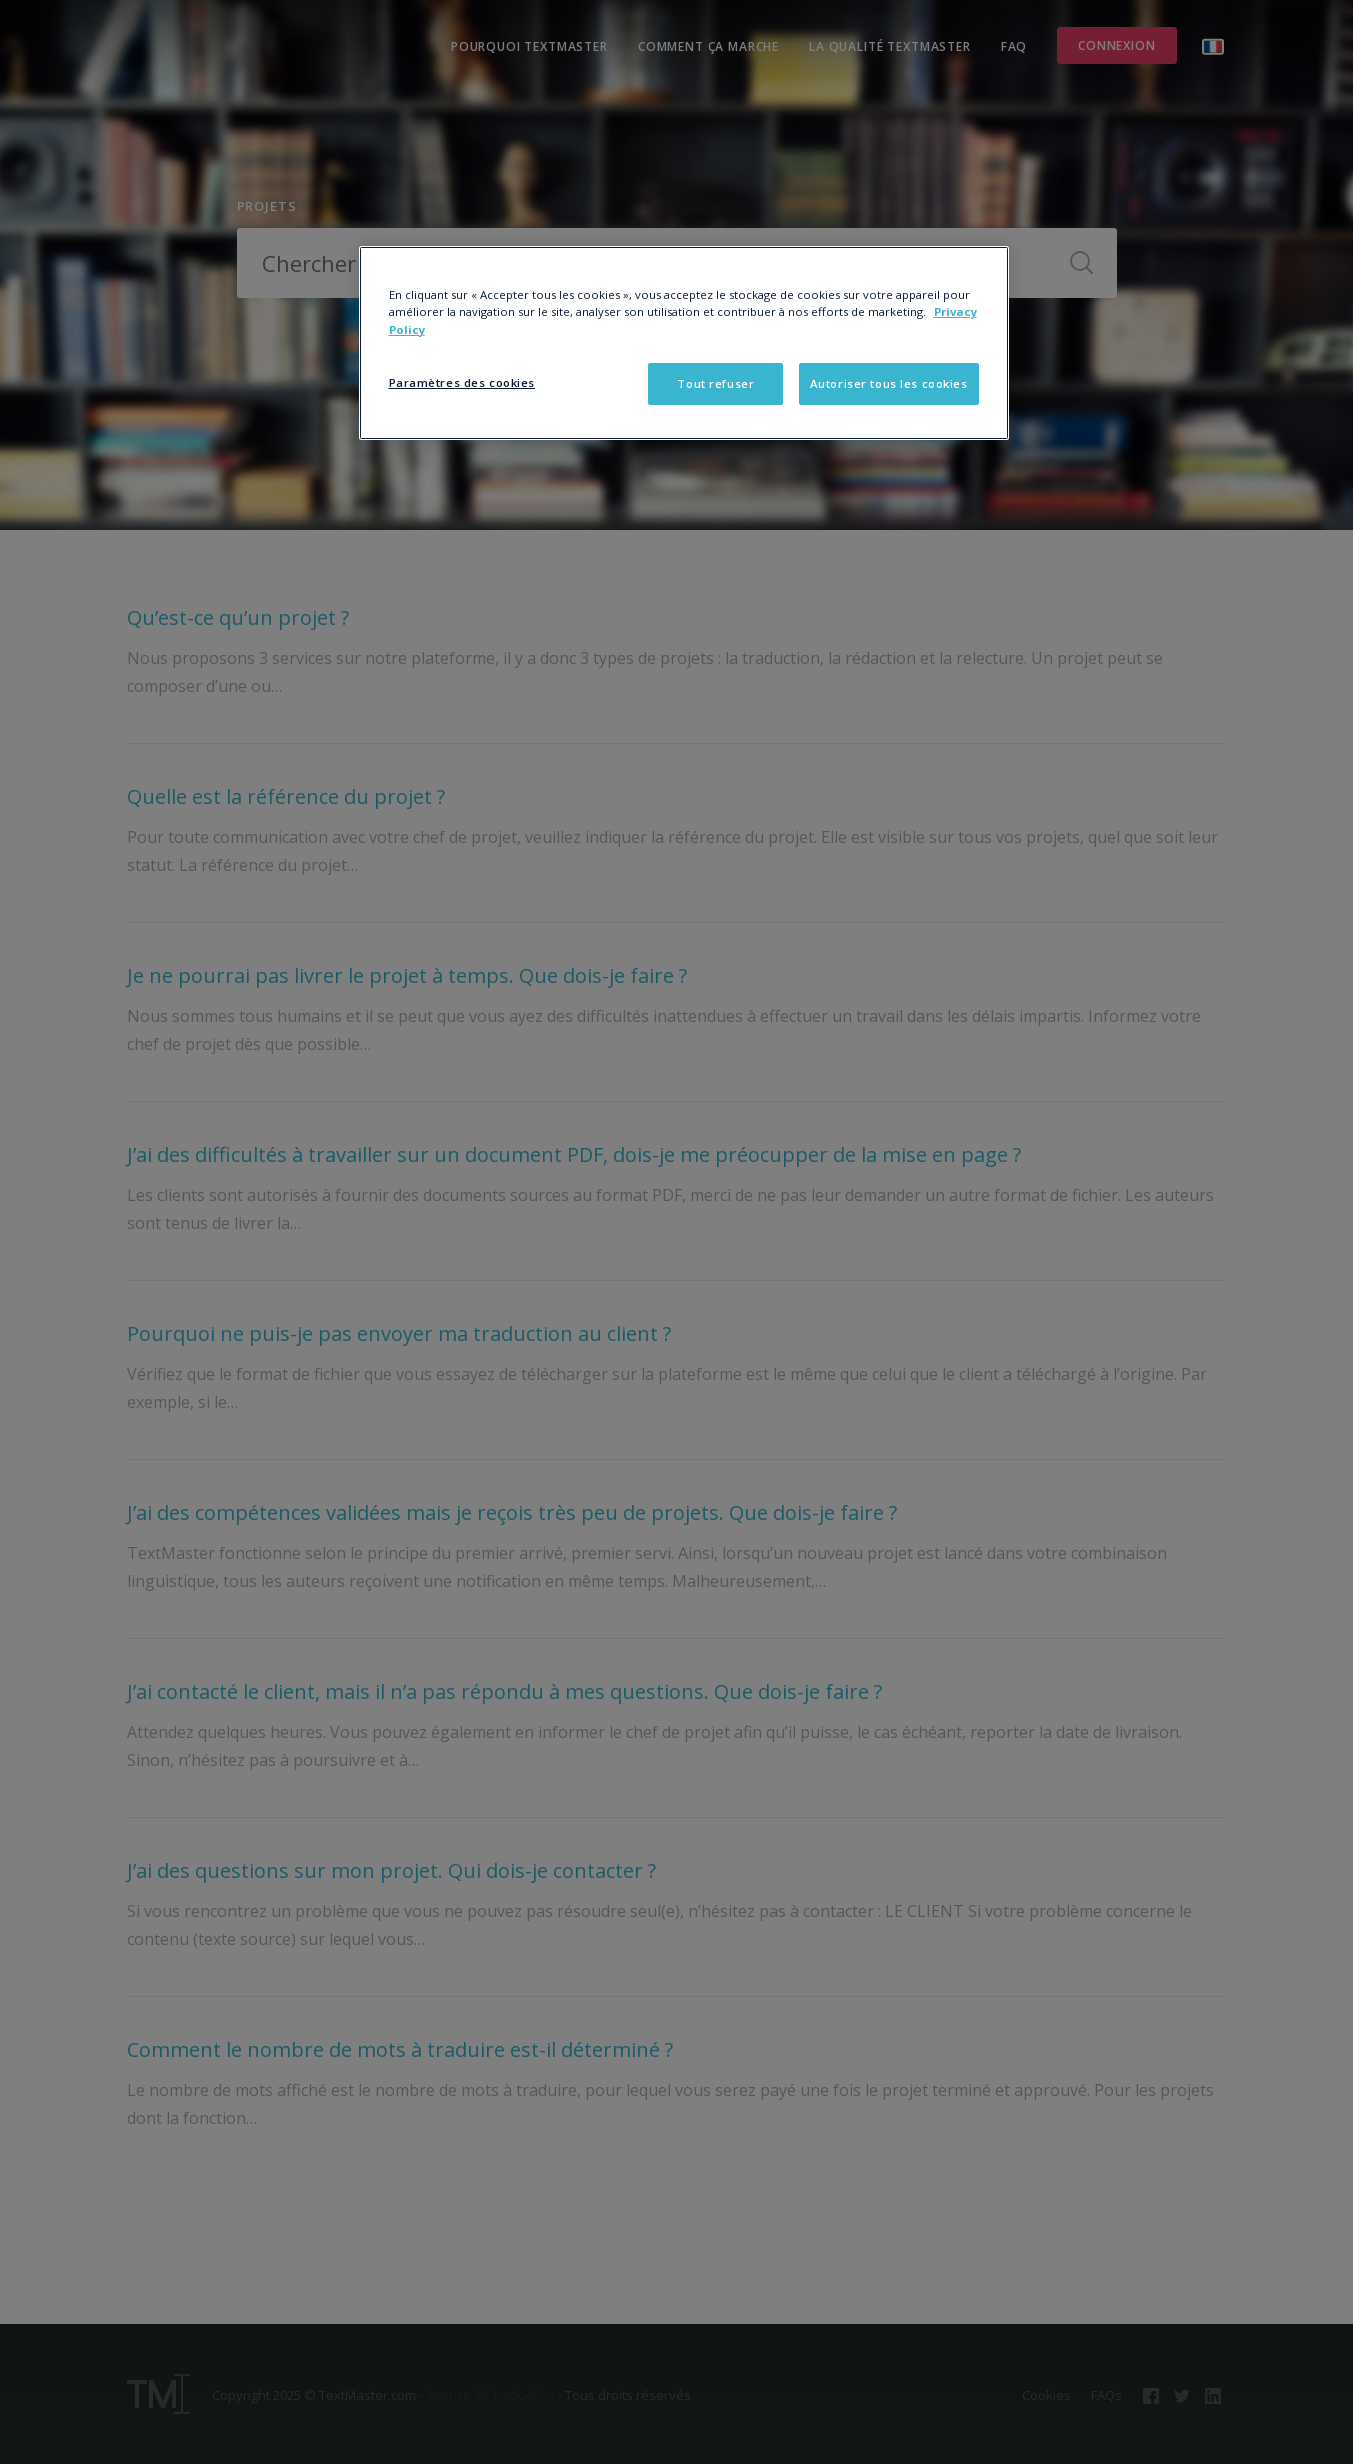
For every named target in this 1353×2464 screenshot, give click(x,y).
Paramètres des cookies (462, 382)
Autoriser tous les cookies (889, 383)
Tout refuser (715, 383)
